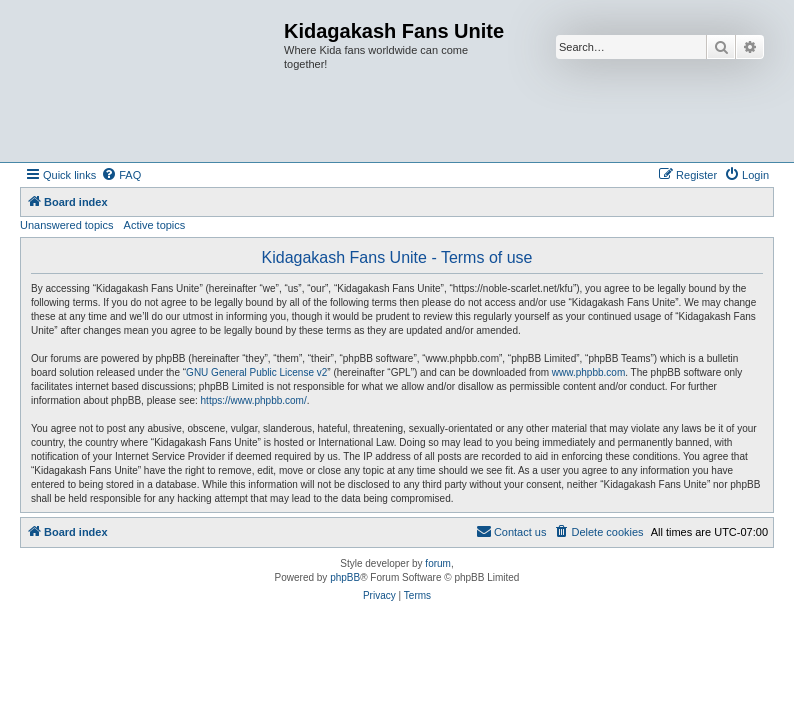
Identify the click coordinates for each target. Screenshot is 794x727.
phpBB (345, 577)
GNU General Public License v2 (256, 372)
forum (438, 563)
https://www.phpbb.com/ (254, 400)
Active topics (155, 225)
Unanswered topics (67, 225)
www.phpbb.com (588, 372)
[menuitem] (121, 175)
